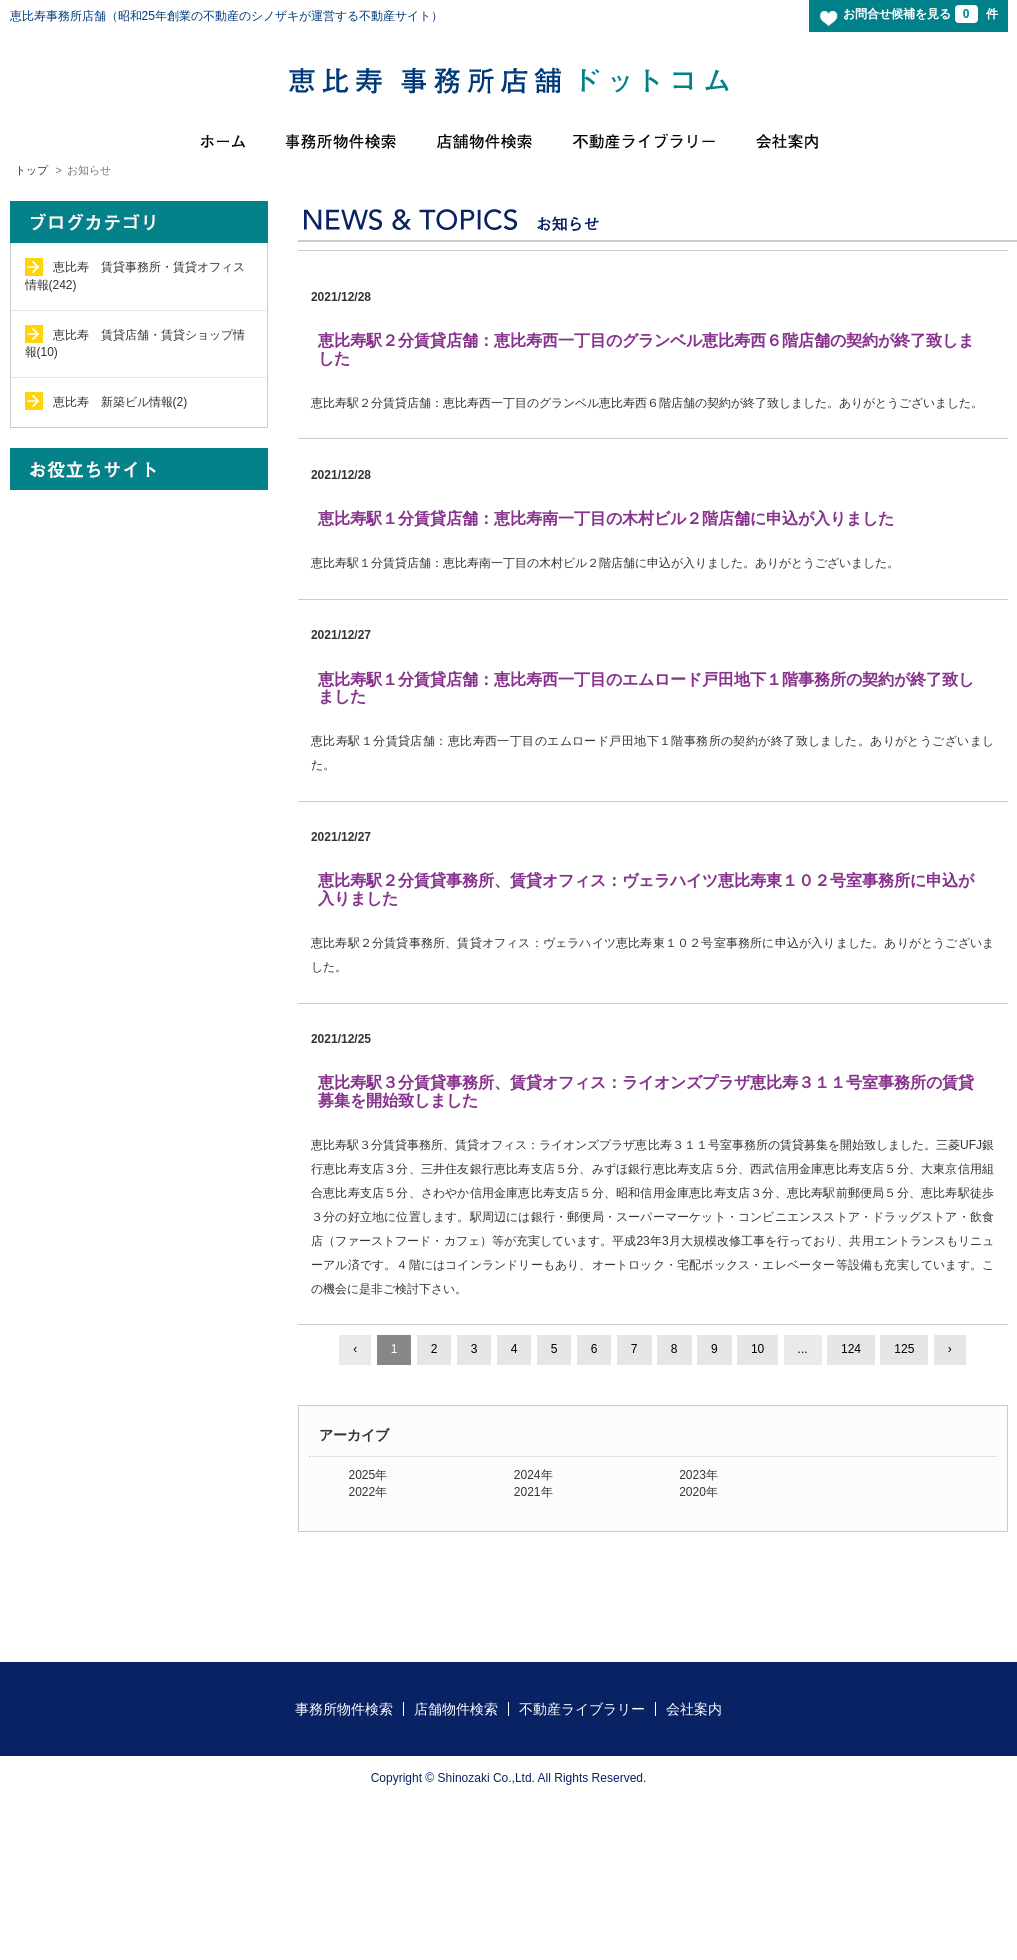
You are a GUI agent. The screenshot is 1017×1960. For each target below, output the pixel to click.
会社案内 (694, 1709)
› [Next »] (950, 1349)
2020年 (698, 1492)
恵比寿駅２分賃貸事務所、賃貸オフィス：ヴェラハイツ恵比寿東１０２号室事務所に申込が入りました (646, 889)
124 (851, 1349)
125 (904, 1349)
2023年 (698, 1475)
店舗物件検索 (456, 1709)
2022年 (368, 1492)
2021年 (533, 1492)
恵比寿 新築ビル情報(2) (120, 402)
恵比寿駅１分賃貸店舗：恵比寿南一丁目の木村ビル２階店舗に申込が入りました (606, 518)
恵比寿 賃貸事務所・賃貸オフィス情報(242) (135, 275)
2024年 (533, 1475)
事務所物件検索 (344, 1709)
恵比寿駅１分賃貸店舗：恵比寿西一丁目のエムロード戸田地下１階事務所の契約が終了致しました (646, 688)
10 (757, 1349)
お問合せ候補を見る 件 (920, 14)
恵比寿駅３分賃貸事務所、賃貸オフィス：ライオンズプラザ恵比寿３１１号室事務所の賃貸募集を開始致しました (646, 1091)
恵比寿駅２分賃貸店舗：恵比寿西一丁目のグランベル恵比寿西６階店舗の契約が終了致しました (646, 349)
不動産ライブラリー (582, 1709)
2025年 (368, 1475)
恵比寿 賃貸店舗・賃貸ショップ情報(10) (135, 343)
